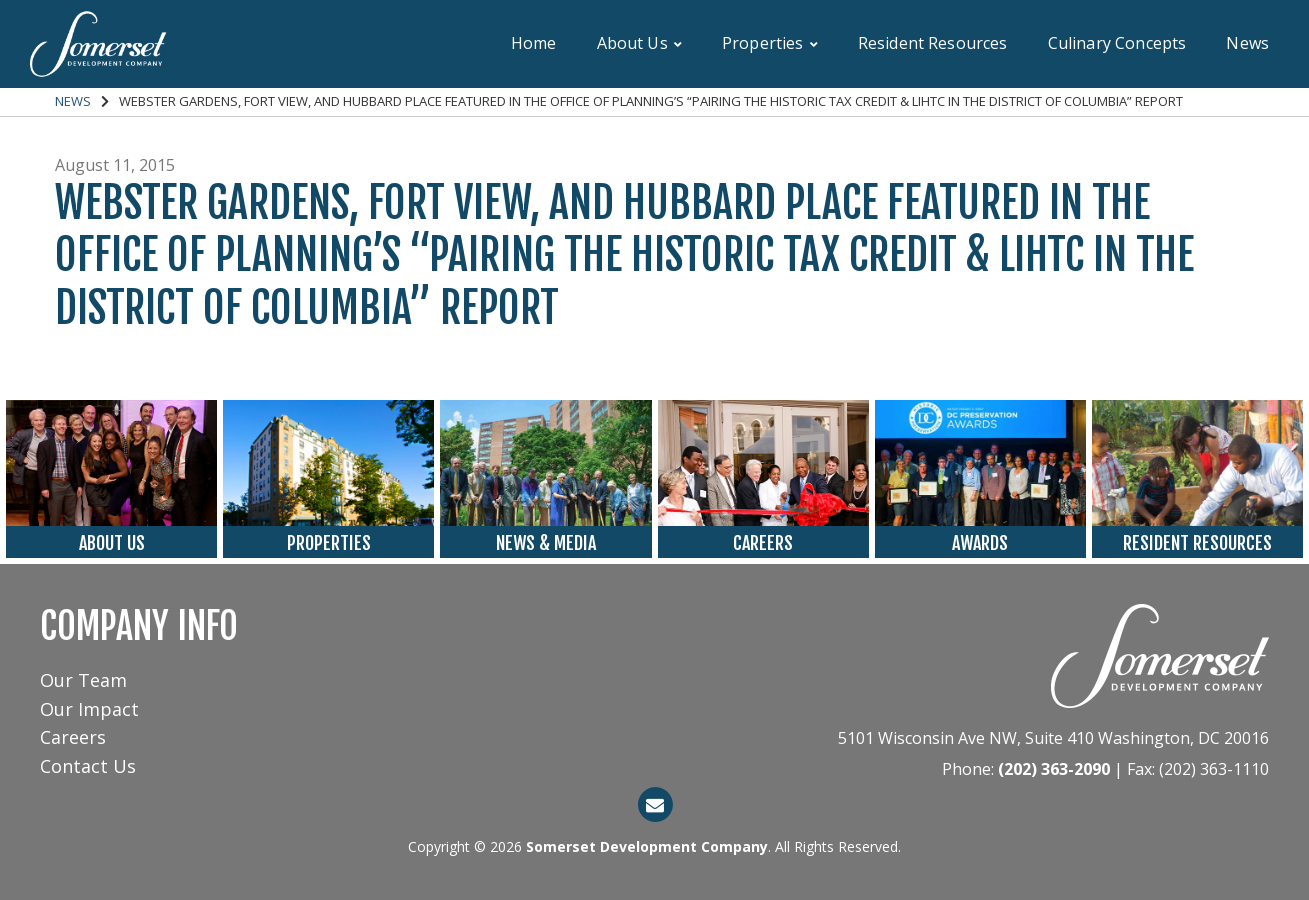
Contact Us (88, 766)
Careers (73, 737)
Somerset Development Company (647, 846)
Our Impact (89, 709)
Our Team (83, 680)
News (1247, 43)
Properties (770, 43)
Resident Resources (933, 43)
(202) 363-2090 (1054, 769)
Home (534, 43)
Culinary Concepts (1117, 43)
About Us (639, 43)
